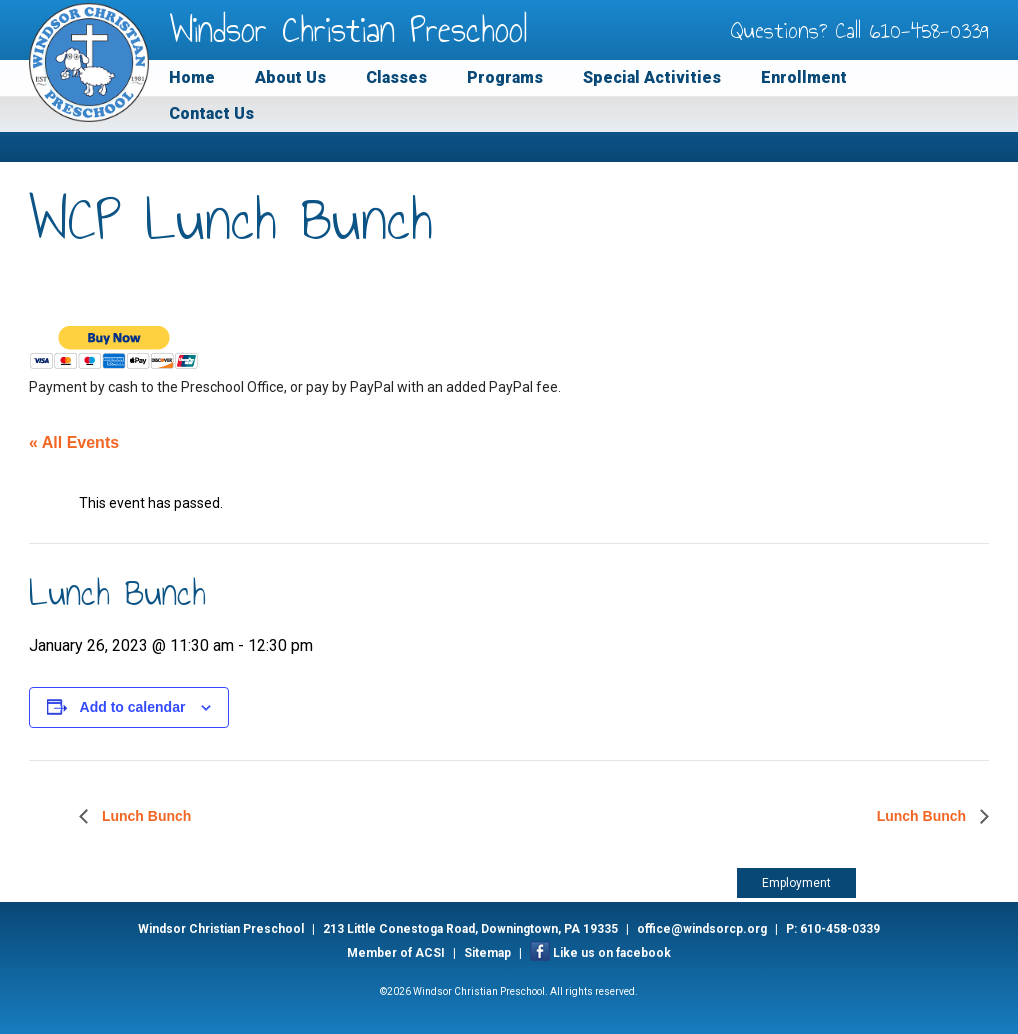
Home (192, 77)
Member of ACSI (396, 953)
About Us (290, 77)
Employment (796, 883)
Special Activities (652, 77)
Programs (505, 77)
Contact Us (211, 113)
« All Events (74, 442)
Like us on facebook (612, 953)
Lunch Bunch (144, 816)
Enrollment (804, 77)
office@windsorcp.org (702, 929)
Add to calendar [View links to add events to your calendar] (133, 707)
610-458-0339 (929, 30)
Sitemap (487, 953)
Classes (396, 77)
